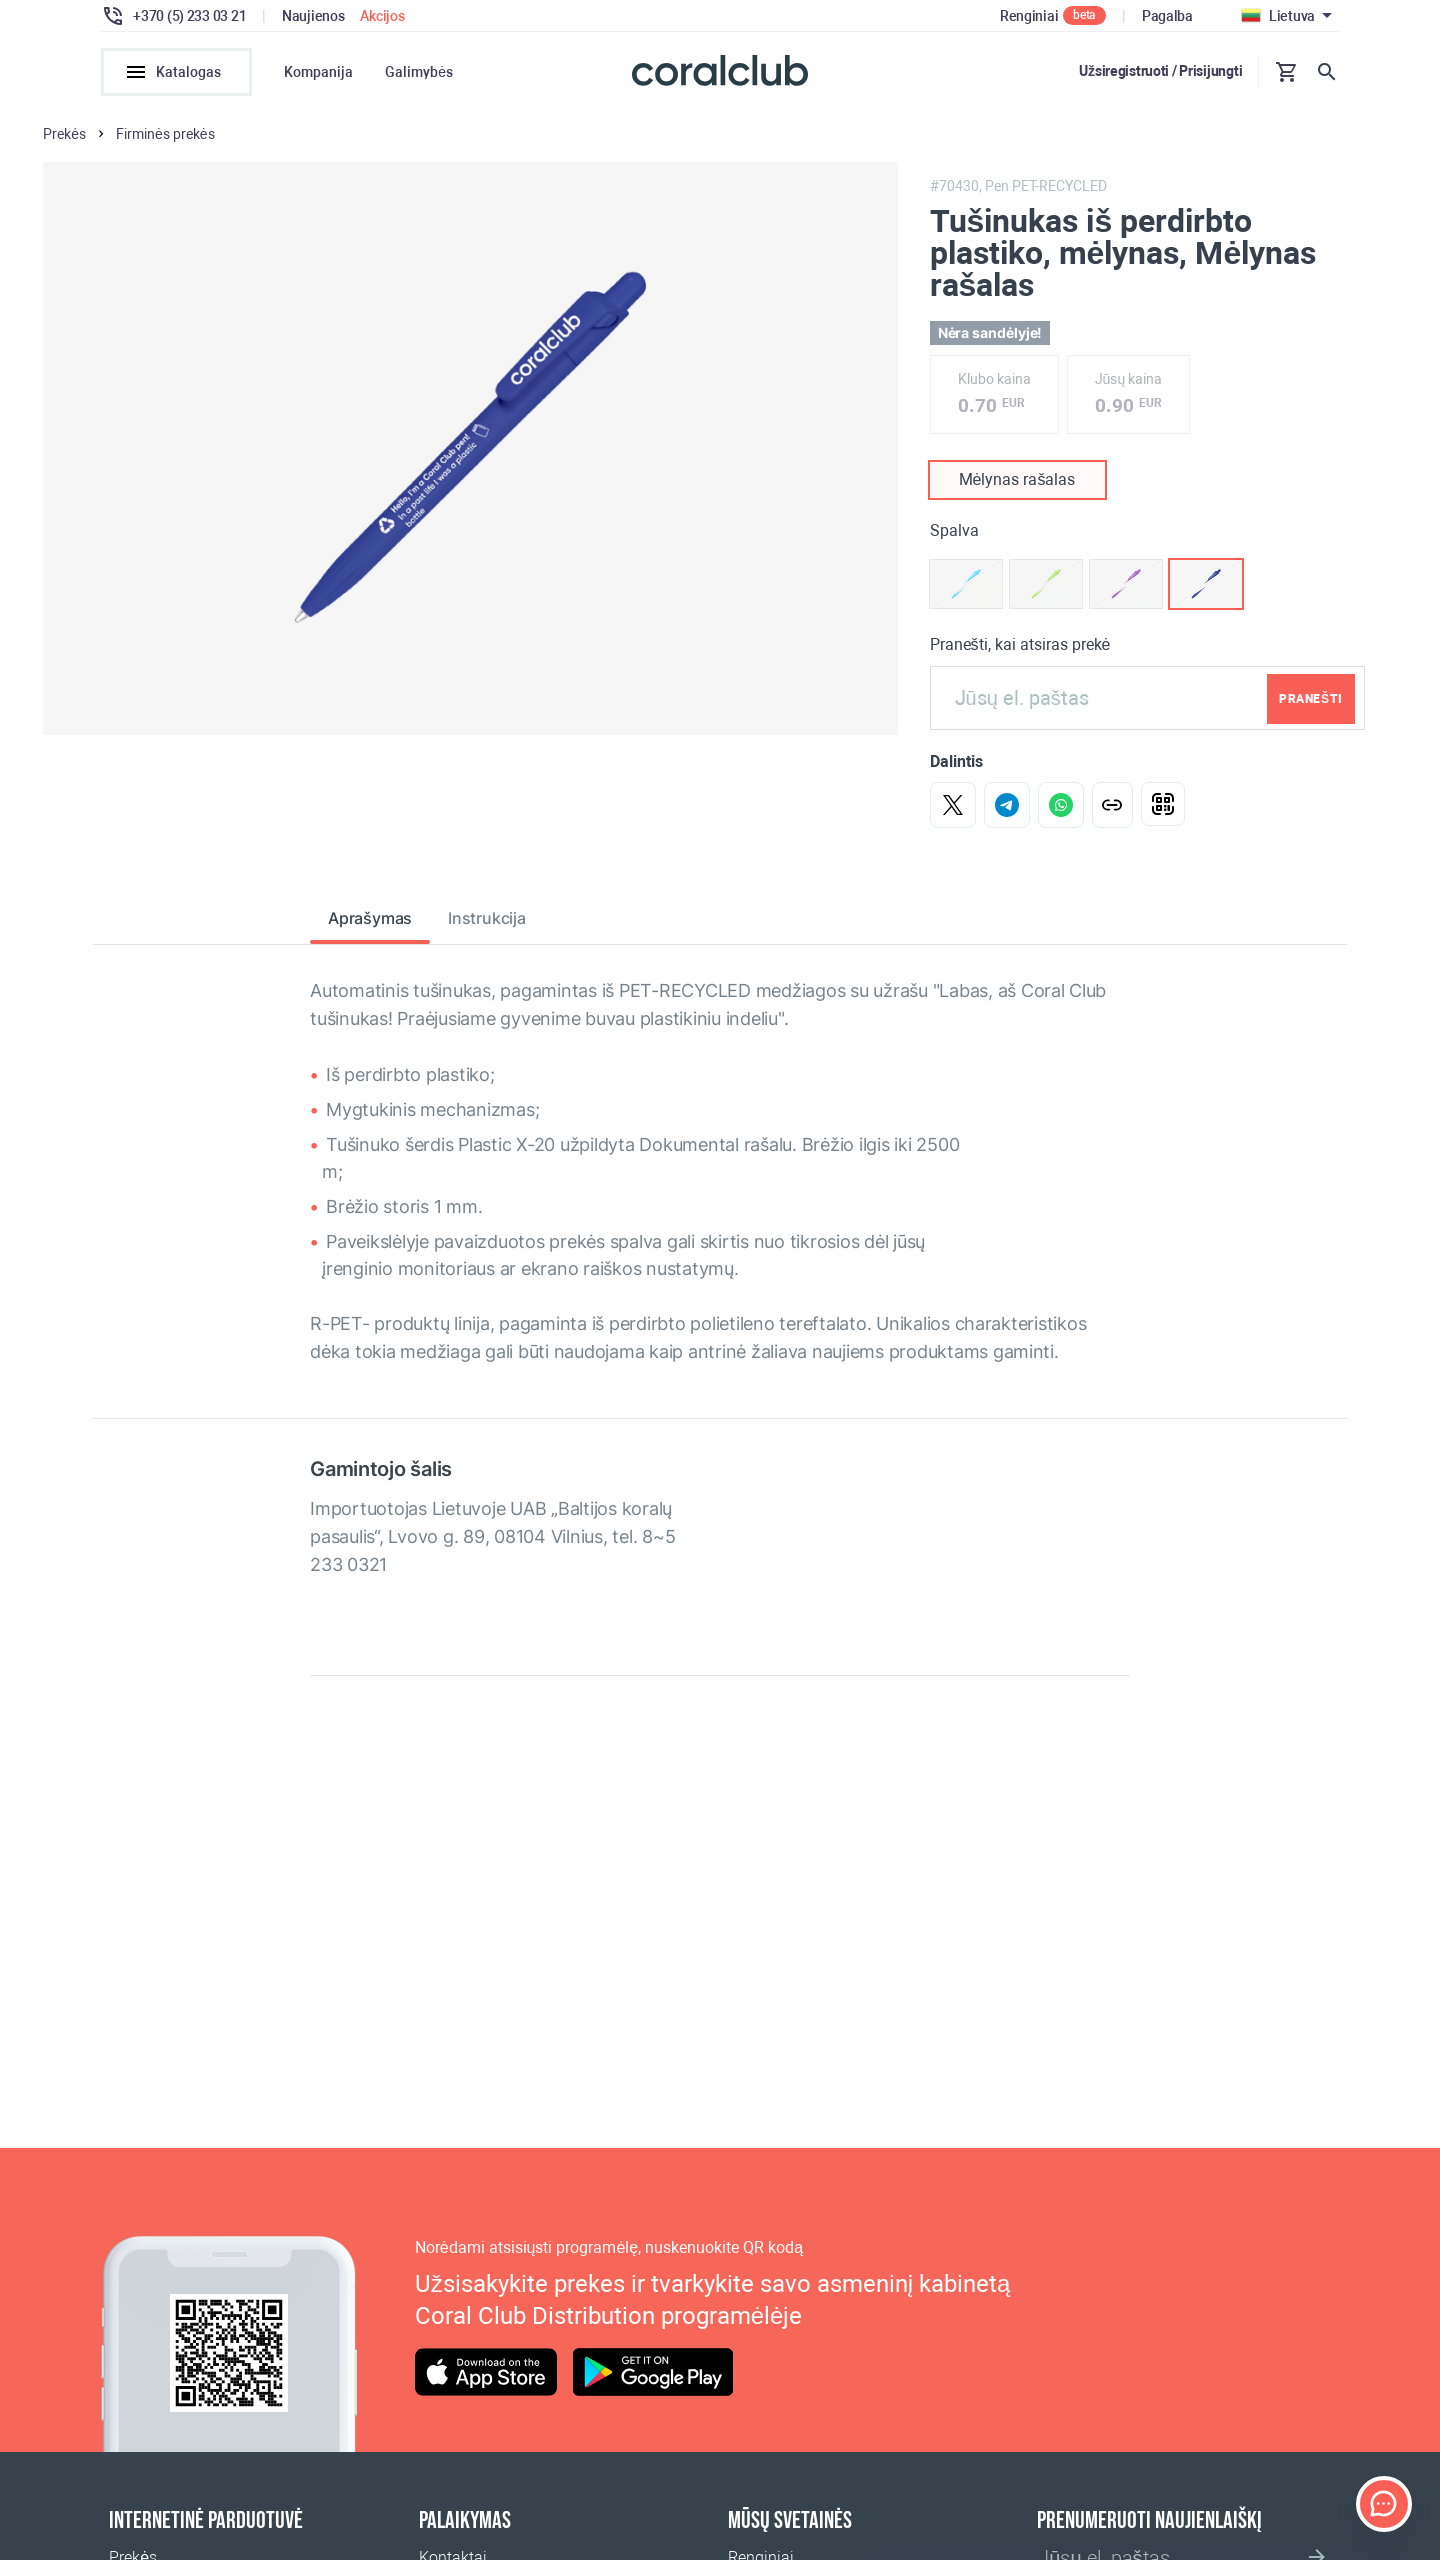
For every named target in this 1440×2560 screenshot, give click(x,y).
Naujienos (313, 16)
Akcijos (382, 16)
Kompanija (318, 72)
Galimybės (419, 72)
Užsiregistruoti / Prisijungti (1160, 71)
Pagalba (1167, 16)
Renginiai (1029, 16)
